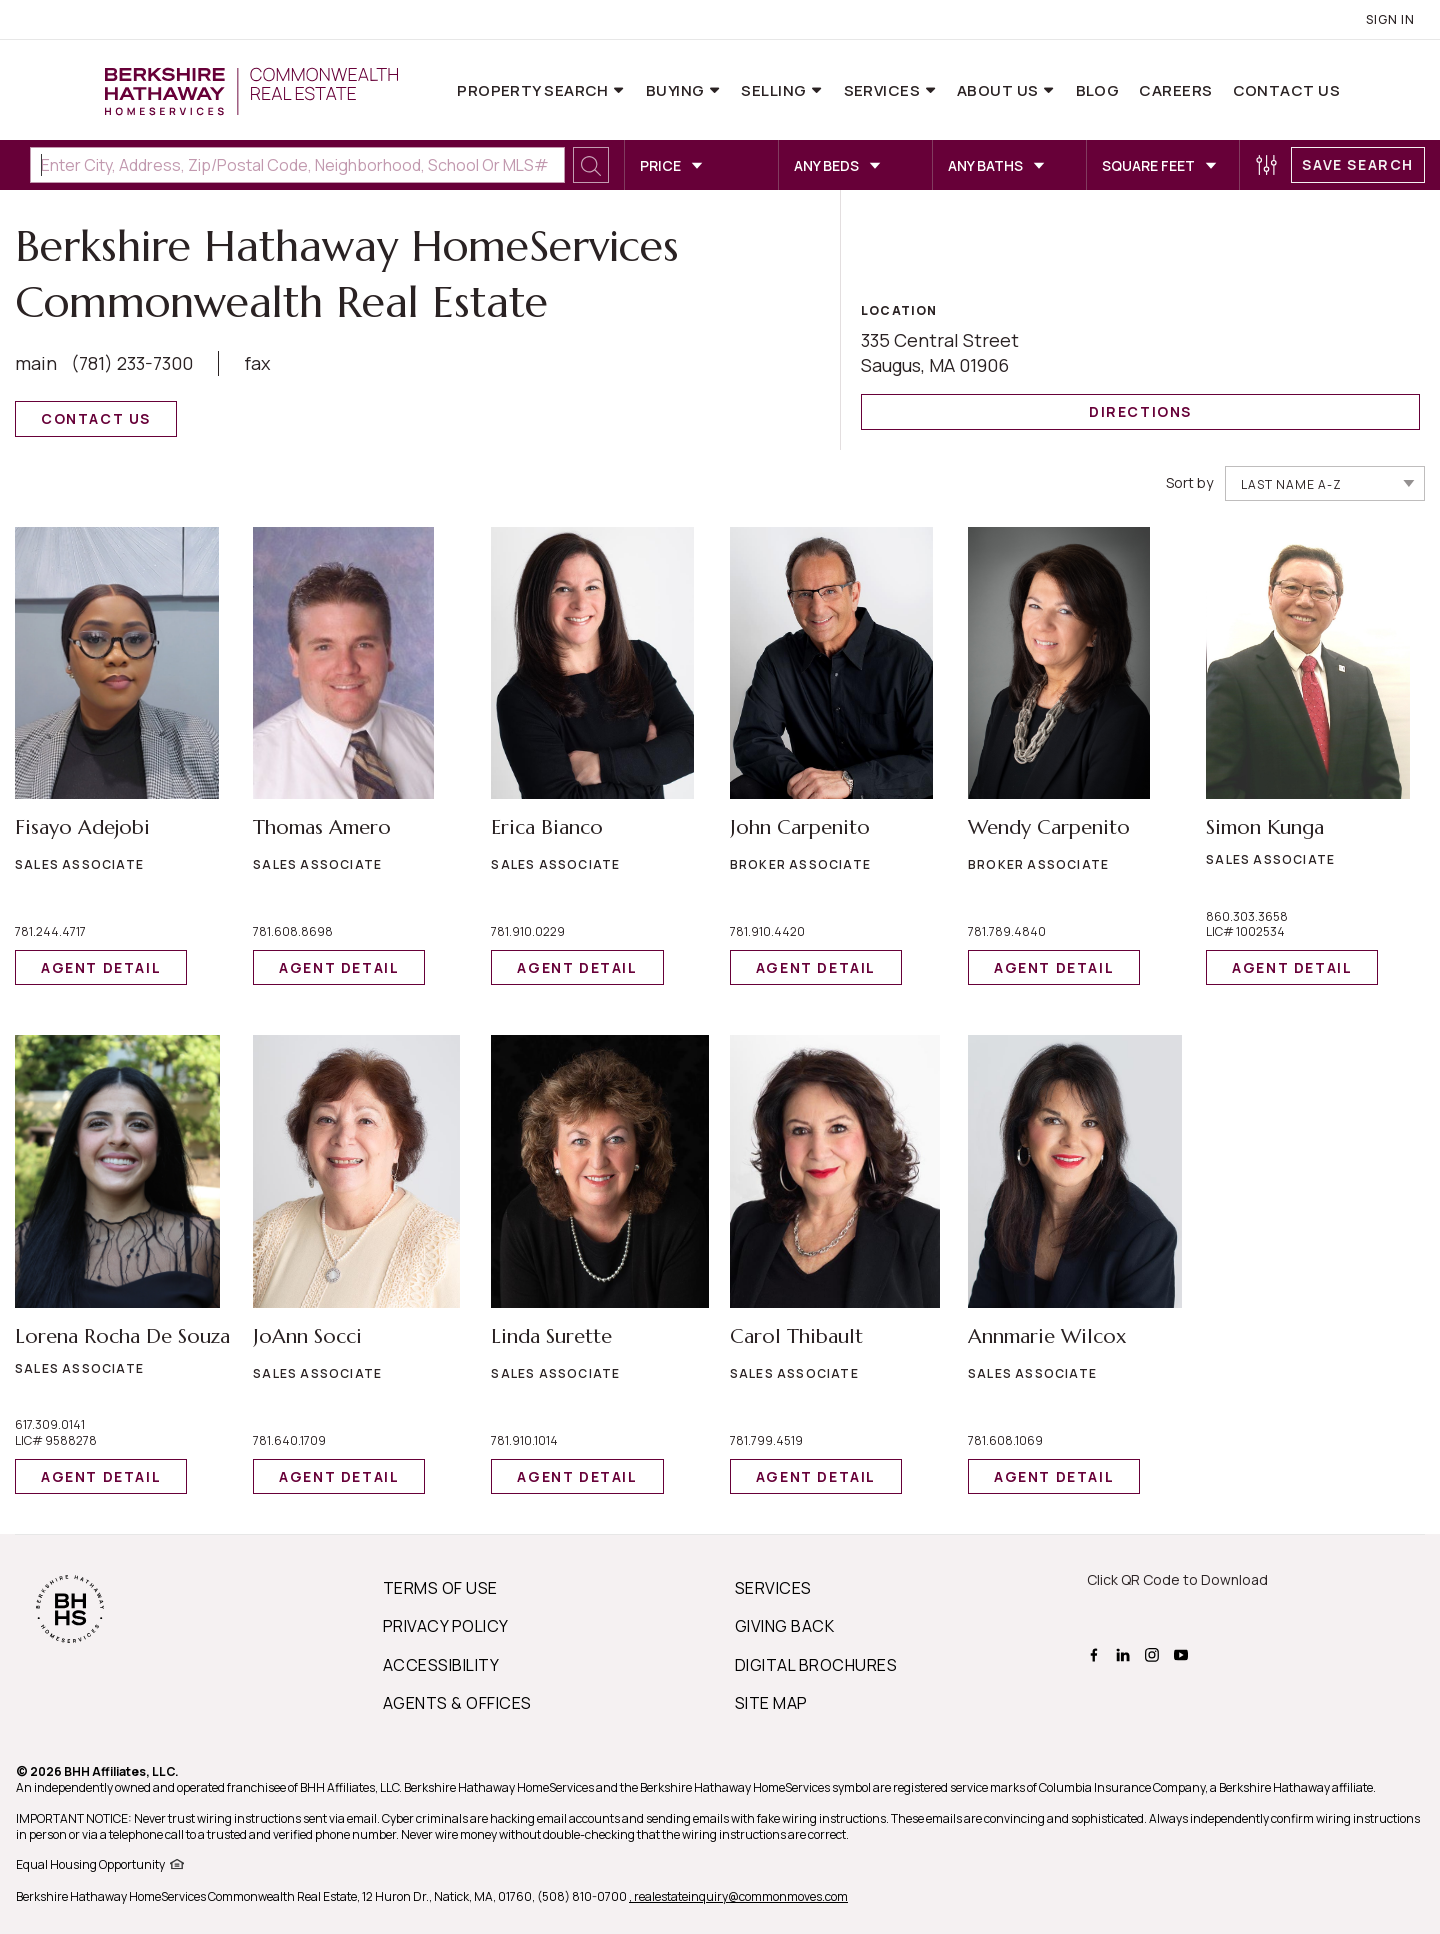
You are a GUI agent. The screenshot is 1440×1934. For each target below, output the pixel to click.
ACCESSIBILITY (441, 1665)
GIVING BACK (784, 1626)
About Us (999, 90)
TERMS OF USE (440, 1588)
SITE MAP (771, 1703)
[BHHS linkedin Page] (1125, 1653)
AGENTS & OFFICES (457, 1703)
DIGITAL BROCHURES (816, 1665)
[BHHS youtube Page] (1183, 1653)
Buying (677, 90)
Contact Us (1287, 90)
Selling (775, 90)
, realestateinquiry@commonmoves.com (738, 1896)
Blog (1098, 90)
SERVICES (773, 1588)
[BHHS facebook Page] (1096, 1653)
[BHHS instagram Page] (1154, 1653)
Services (884, 90)
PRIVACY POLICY (446, 1626)
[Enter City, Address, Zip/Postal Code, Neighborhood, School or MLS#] (297, 165)
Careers (1175, 90)
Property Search (534, 90)
